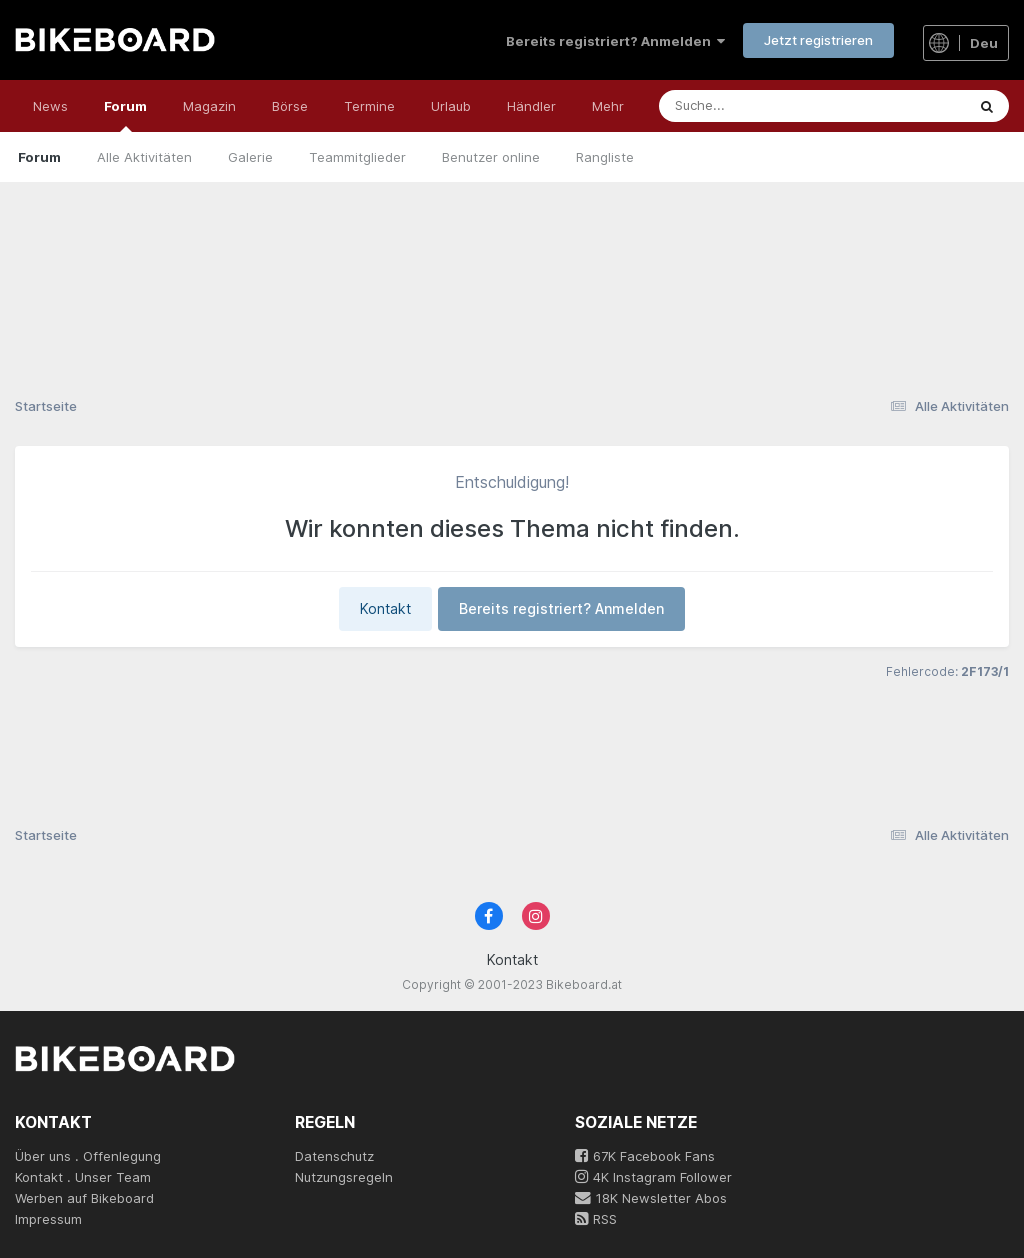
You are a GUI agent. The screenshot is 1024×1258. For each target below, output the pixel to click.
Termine (369, 106)
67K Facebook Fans (645, 1156)
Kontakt (385, 608)
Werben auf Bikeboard (84, 1198)
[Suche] (771, 106)
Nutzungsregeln (344, 1177)
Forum (125, 115)
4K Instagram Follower (653, 1177)
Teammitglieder (357, 157)
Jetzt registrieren (818, 40)
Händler (531, 106)
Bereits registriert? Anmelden (615, 41)
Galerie (250, 157)
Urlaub (451, 106)
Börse (290, 106)
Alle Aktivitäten (144, 157)
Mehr (608, 106)
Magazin (209, 106)
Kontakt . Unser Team (83, 1177)
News (50, 106)
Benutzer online (491, 157)
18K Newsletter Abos (651, 1198)
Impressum (48, 1219)
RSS (596, 1219)
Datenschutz (334, 1156)
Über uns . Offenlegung (88, 1156)
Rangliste (605, 157)
